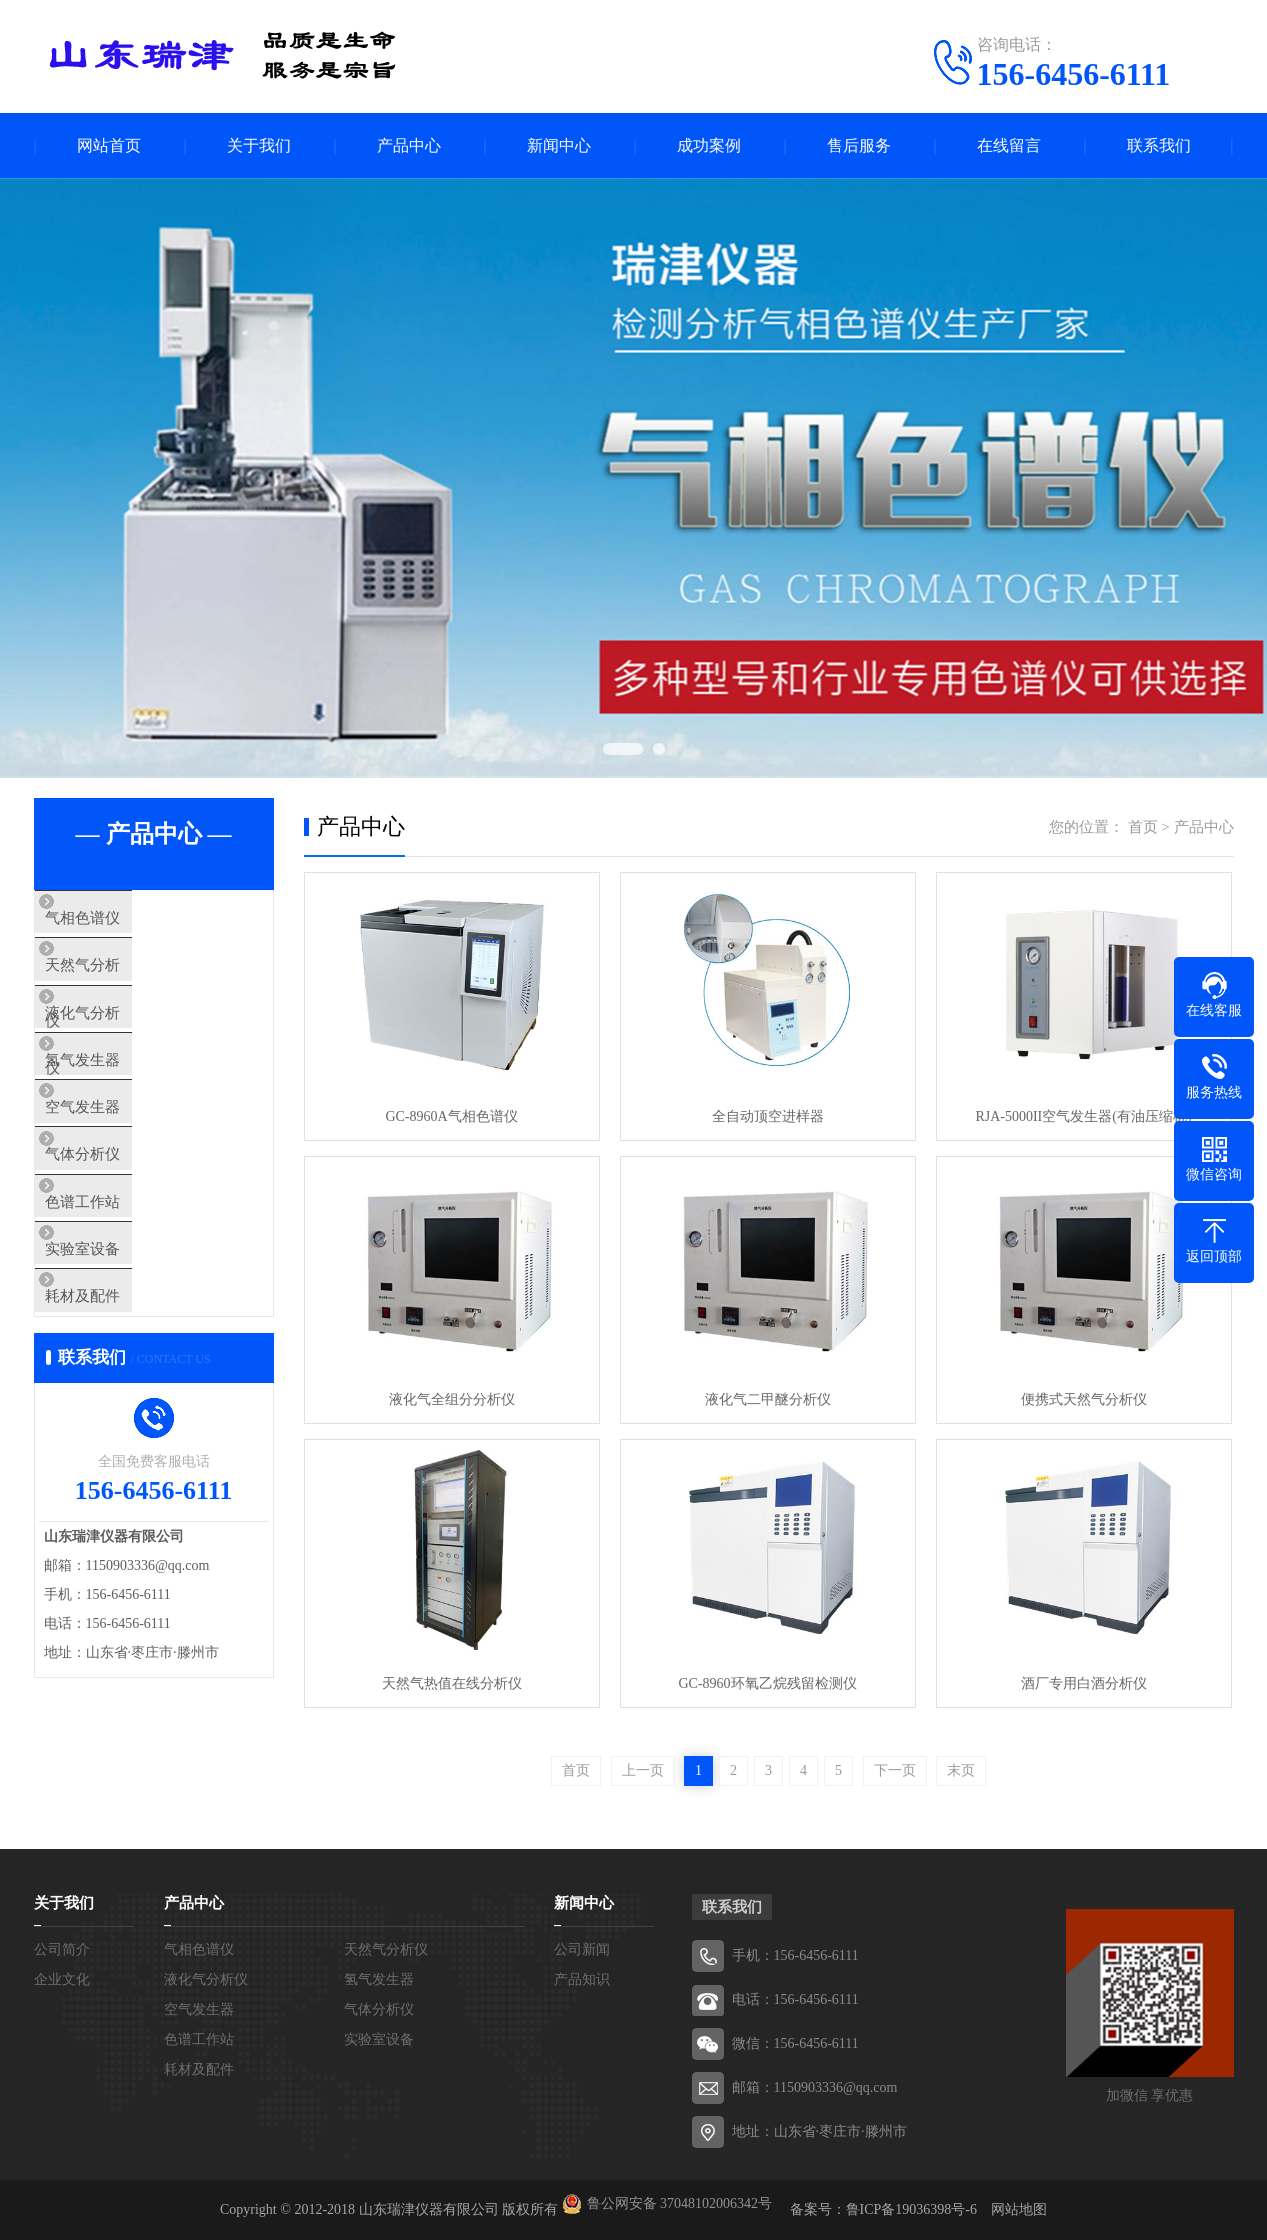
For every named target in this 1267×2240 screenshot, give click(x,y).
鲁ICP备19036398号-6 (911, 2209)
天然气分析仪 (126, 979)
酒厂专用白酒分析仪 (1084, 1683)
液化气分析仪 (126, 1038)
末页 (961, 1770)
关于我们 (259, 145)
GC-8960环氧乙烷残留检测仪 (767, 1683)
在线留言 (1009, 145)
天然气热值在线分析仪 (452, 1683)
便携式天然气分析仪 (1084, 1399)
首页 (1143, 827)
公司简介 (62, 1949)
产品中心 (409, 145)
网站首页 (109, 145)
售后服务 (859, 145)
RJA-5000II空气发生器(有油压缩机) (1083, 1116)
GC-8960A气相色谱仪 (451, 1116)
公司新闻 (582, 1949)
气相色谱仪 (118, 920)
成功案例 (709, 145)
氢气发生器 (118, 1097)
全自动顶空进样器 (768, 1116)
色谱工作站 (118, 1274)
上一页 (643, 1770)
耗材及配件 (118, 1392)
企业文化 (62, 1979)
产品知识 (582, 1979)
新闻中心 (559, 145)
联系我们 (1159, 145)
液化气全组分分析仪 (452, 1399)
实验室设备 (118, 1333)
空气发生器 (118, 1156)
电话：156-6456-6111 (795, 1999)
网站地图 (1019, 2209)
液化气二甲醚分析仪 (768, 1399)
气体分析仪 (118, 1215)
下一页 (895, 1770)
